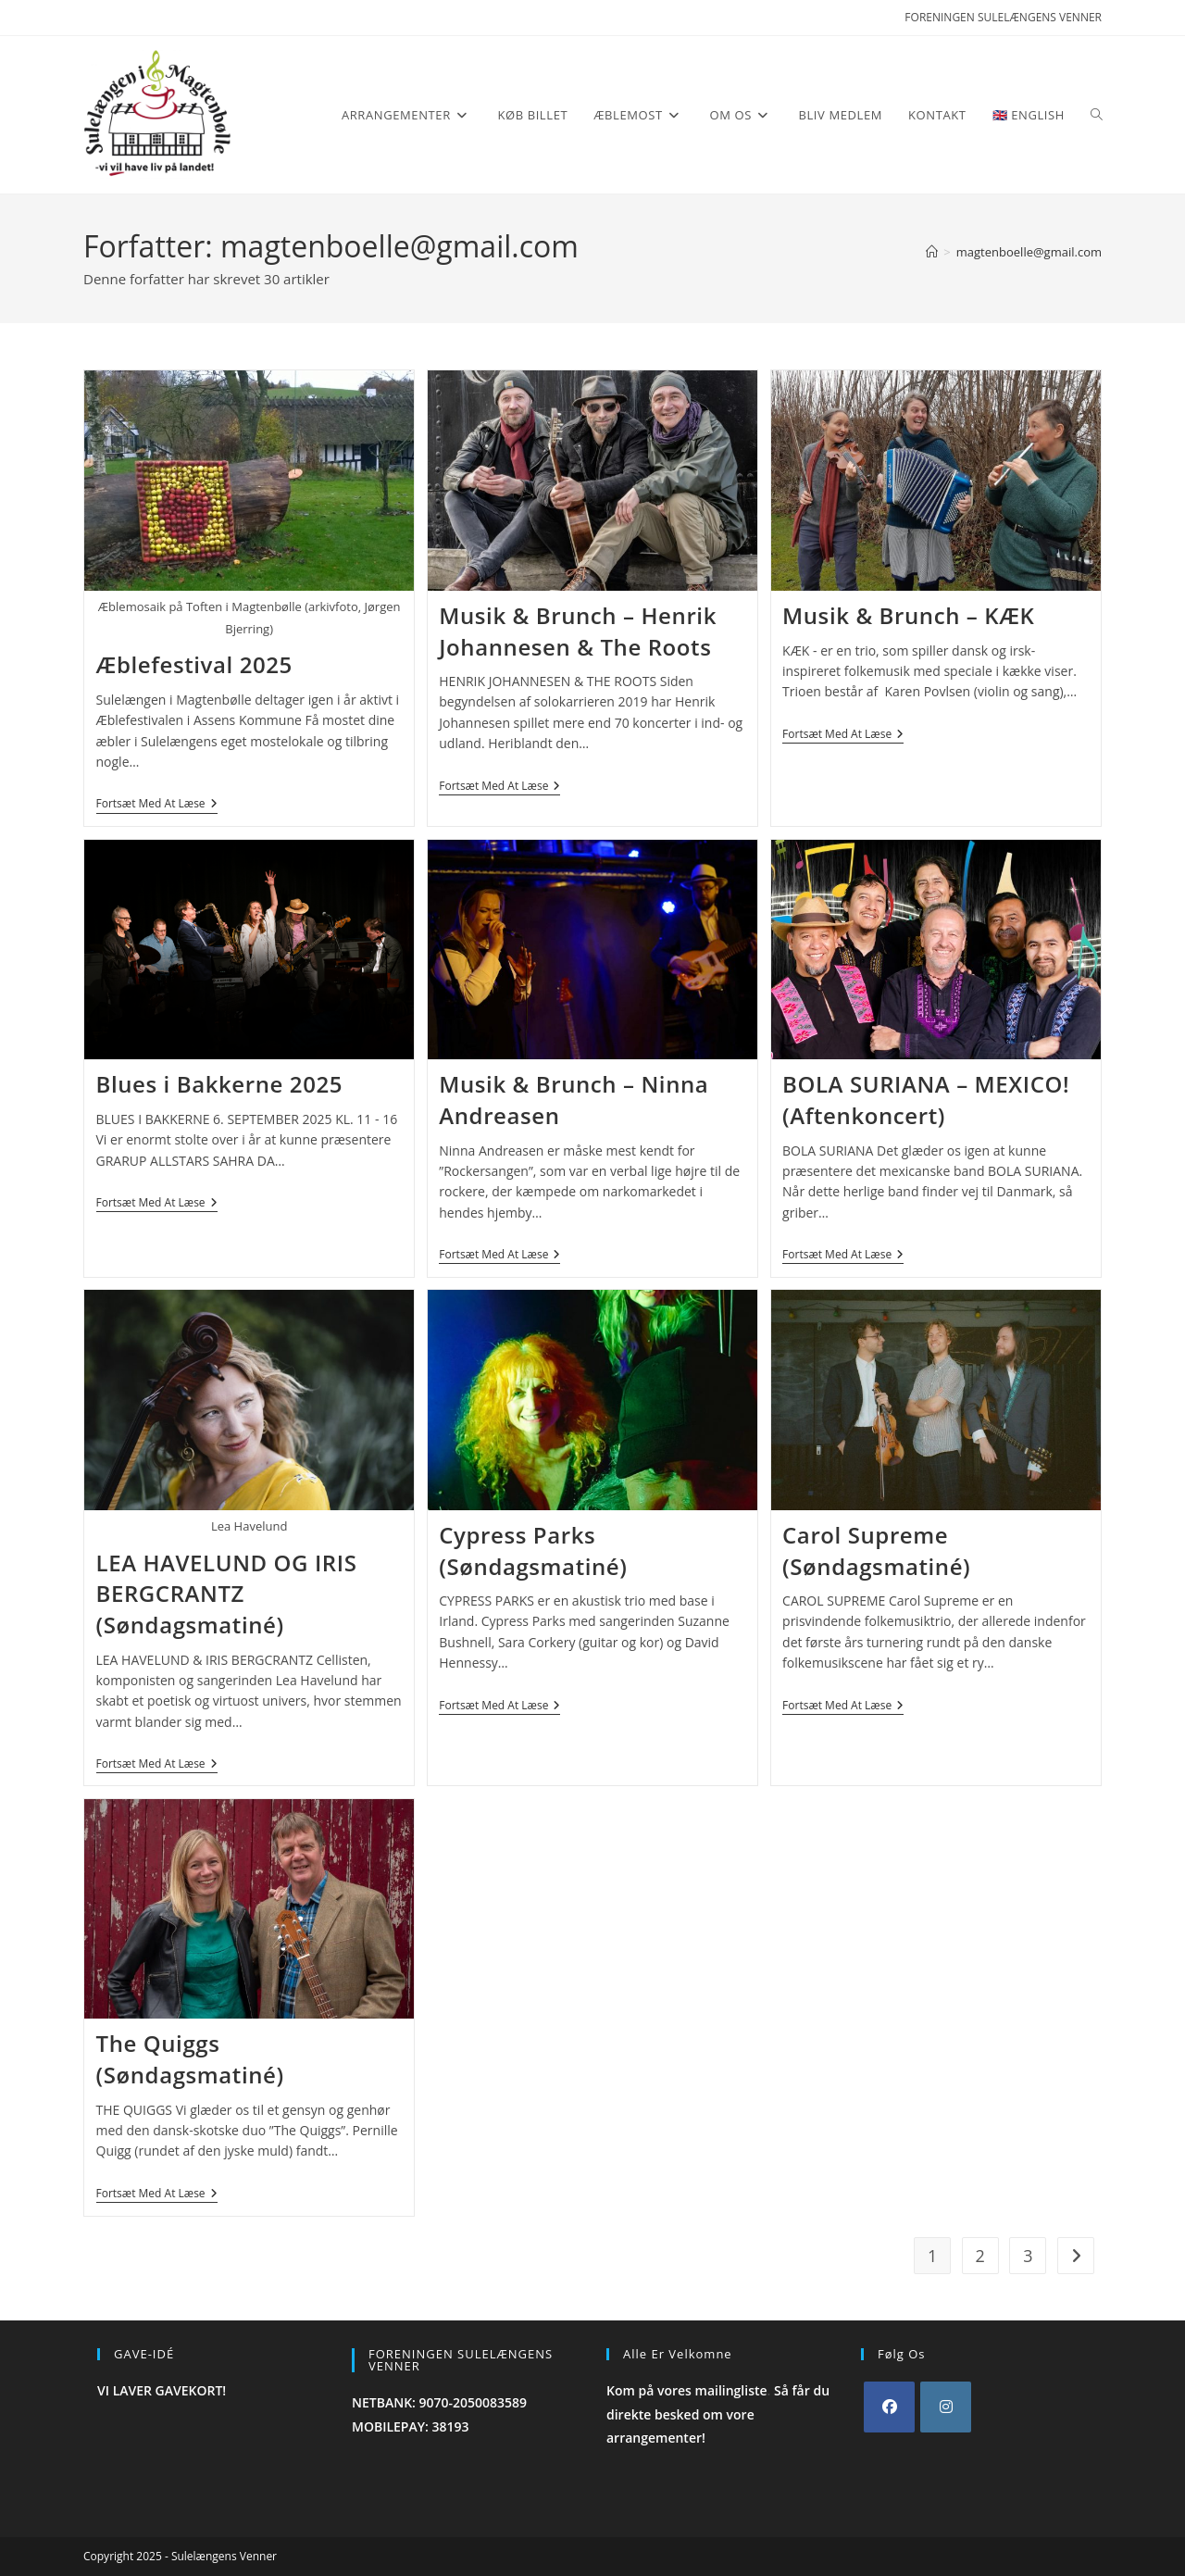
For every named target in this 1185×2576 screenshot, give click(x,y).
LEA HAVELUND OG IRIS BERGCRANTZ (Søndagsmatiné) (226, 1593)
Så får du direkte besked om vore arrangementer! (718, 2413)
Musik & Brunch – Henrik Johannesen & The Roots (578, 631)
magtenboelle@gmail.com (1029, 252)
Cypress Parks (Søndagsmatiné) (533, 1550)
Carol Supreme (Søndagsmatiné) (876, 1550)
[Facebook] (889, 2407)
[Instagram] (945, 2407)
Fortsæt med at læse (157, 805)
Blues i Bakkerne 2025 (219, 1084)
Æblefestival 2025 (194, 664)
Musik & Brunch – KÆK (908, 615)
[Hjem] (932, 252)
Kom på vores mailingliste (686, 2390)
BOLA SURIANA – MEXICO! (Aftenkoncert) (925, 1100)
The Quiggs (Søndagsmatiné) (190, 2059)
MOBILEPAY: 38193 (410, 2426)
